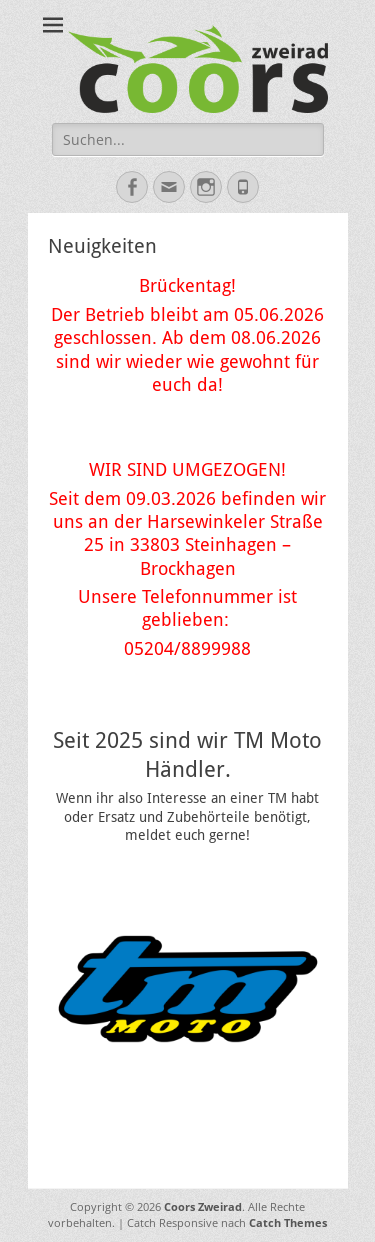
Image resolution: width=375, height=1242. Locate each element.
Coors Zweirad (203, 1206)
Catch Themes (288, 1222)
